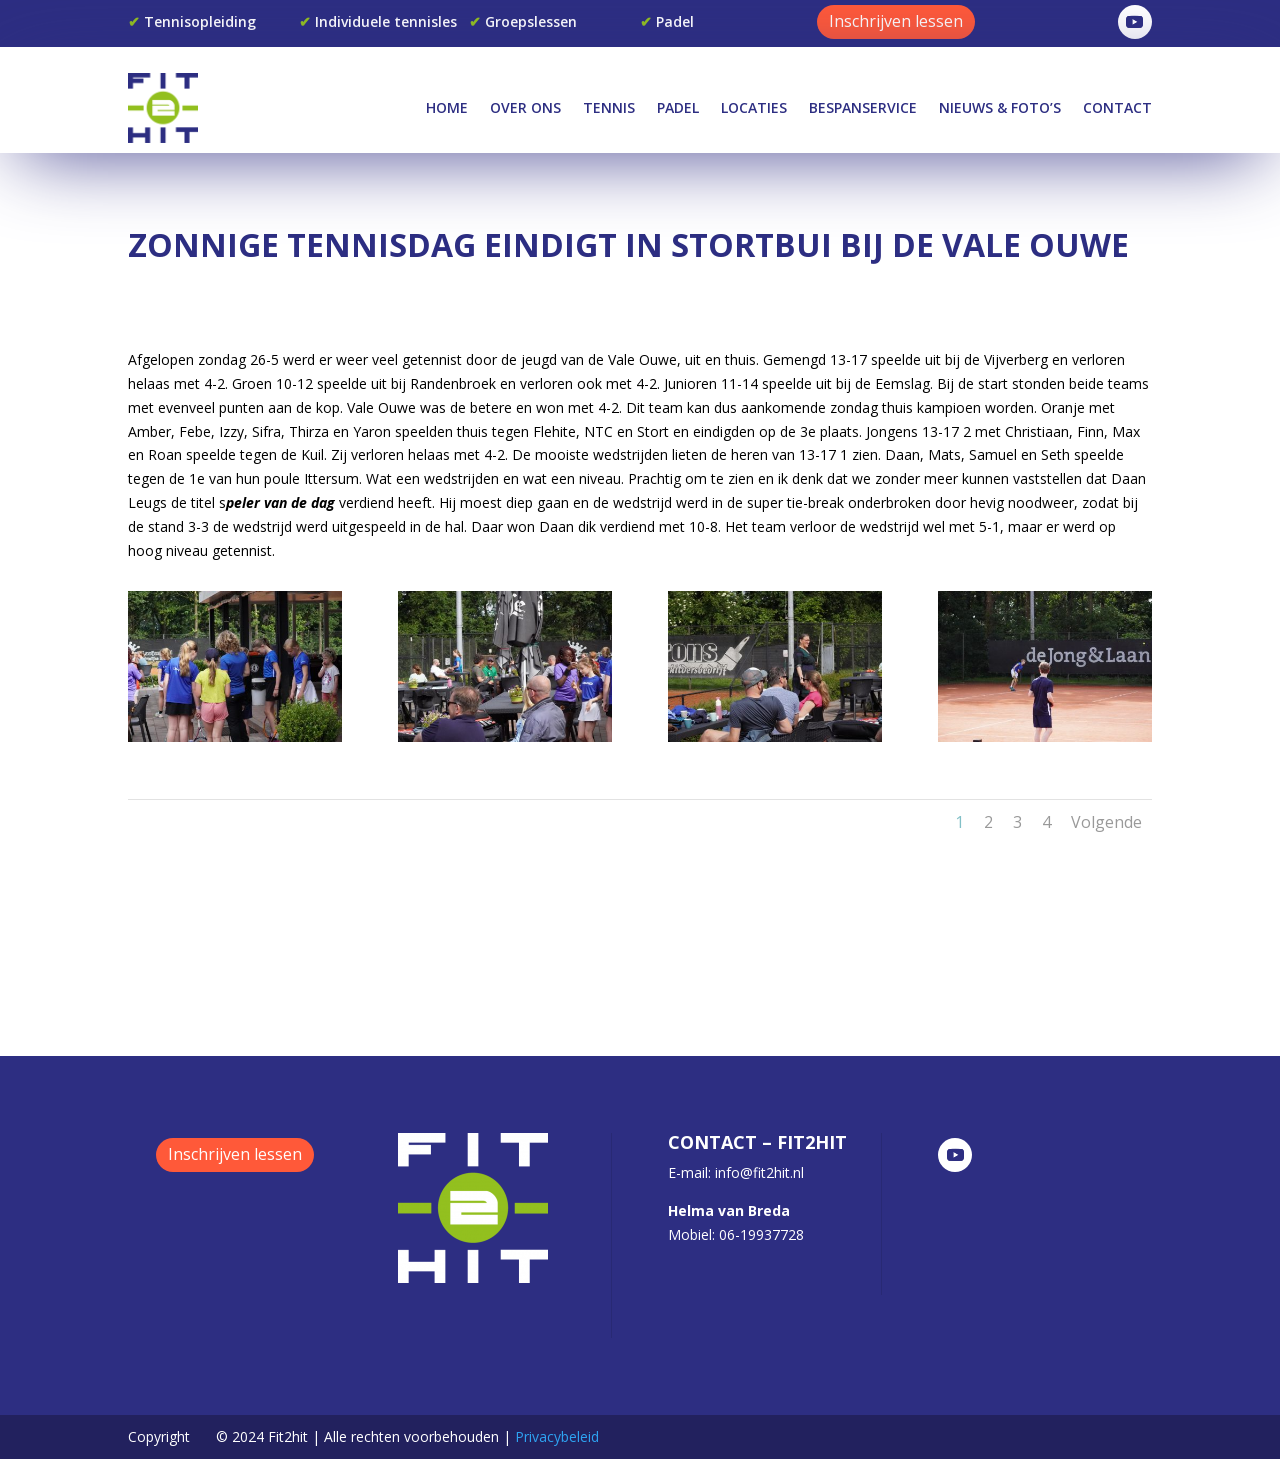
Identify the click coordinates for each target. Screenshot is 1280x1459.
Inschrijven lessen (896, 21)
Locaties (754, 107)
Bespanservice (863, 107)
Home (447, 107)
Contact (1117, 107)
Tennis (609, 107)
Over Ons (525, 107)
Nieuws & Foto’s (1000, 107)
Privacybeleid (557, 1436)
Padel (678, 107)
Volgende (1106, 822)
